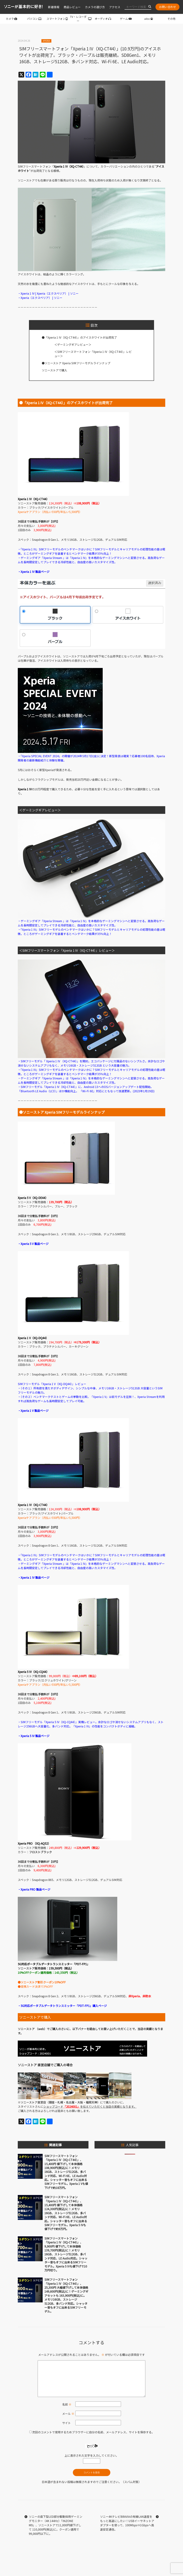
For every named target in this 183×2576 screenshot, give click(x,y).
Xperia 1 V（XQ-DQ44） (33, 1338)
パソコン (34, 18)
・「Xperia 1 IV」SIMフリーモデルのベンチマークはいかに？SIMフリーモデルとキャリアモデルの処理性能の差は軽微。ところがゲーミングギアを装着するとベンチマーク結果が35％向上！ (91, 551)
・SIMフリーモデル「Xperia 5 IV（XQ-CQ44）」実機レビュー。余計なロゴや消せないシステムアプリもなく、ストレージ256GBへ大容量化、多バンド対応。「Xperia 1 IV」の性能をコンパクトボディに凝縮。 (90, 1724)
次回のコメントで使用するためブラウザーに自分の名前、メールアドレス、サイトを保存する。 (93, 2432)
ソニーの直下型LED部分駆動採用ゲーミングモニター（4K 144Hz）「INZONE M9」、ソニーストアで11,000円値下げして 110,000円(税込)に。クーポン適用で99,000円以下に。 (55, 2525)
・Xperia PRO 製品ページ (34, 1889)
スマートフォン (57, 18)
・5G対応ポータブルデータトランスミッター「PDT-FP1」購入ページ (62, 2006)
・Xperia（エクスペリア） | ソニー (40, 298)
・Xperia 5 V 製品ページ (33, 1244)
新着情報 (53, 7)
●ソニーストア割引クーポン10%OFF (42, 1982)
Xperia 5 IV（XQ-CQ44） (33, 1672)
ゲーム (126, 18)
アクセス (114, 7)
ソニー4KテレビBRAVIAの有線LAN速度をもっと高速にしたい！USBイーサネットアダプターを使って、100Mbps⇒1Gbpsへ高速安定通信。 (127, 2522)
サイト (66, 2423)
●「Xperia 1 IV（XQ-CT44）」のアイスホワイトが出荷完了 (79, 337)
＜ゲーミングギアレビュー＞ (72, 344)
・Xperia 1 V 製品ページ (33, 1410)
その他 (172, 18)
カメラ (11, 18)
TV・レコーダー (81, 19)
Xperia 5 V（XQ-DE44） (33, 1198)
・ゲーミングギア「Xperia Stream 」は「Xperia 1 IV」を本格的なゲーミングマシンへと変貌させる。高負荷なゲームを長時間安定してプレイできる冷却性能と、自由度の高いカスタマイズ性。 (91, 923)
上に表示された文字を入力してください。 (91, 2455)
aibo (148, 18)
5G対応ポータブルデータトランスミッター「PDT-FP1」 (54, 1964)
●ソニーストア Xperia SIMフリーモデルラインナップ (76, 363)
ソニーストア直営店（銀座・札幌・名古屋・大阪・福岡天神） (60, 2102)
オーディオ (103, 18)
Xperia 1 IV (25, 789)
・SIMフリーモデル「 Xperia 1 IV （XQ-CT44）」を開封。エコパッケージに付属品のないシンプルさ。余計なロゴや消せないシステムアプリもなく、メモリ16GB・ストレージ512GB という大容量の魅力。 (91, 1063)
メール (68, 2413)
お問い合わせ (167, 7)
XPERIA (46, 40)
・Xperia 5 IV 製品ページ (33, 1736)
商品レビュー (72, 7)
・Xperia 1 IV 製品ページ (33, 571)
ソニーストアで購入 (54, 370)
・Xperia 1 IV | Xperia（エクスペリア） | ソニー (48, 293)
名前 (66, 2404)
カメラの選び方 (95, 7)
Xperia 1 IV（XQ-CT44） (69, 166)
